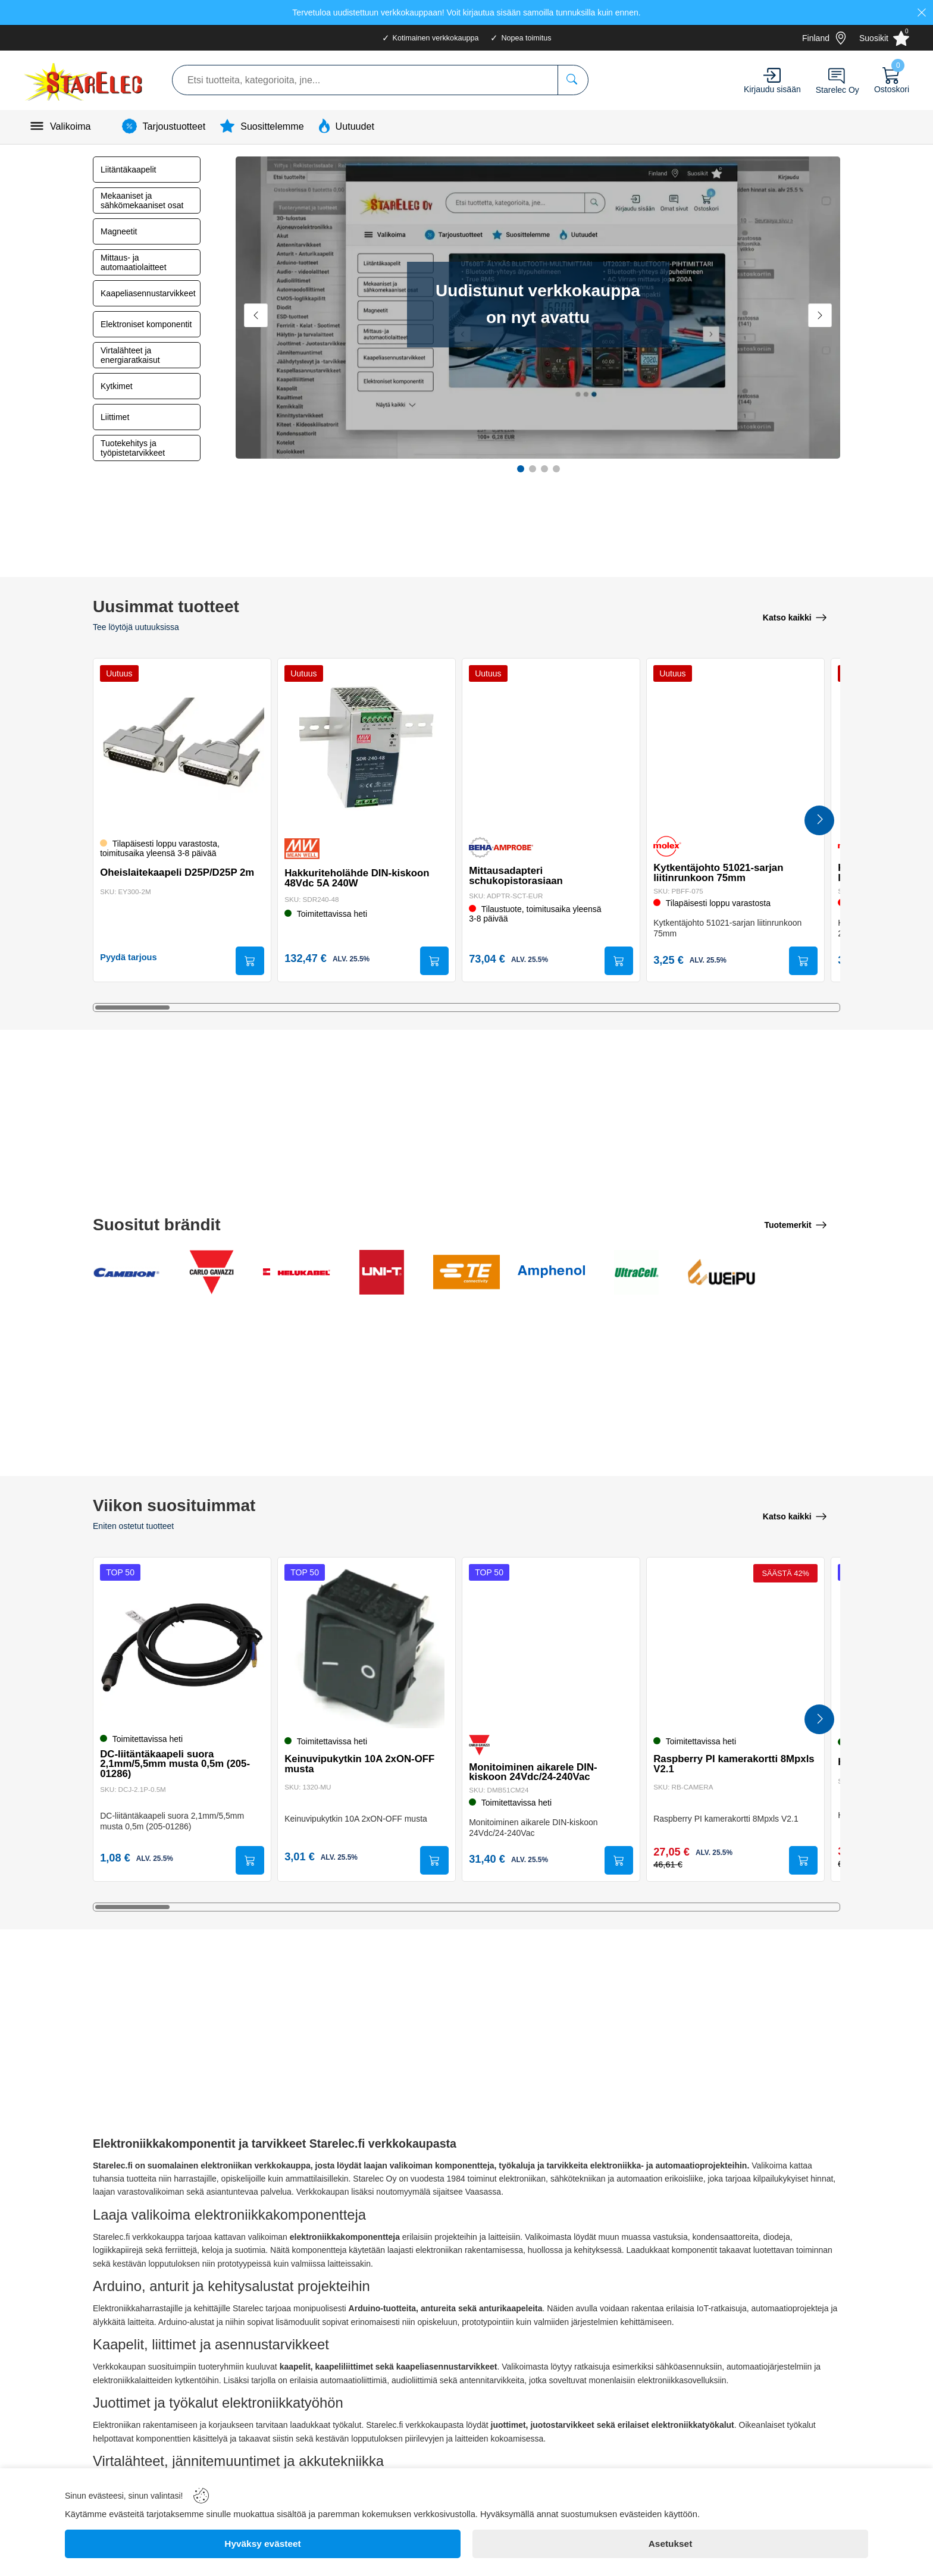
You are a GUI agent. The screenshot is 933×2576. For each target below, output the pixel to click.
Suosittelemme (271, 126)
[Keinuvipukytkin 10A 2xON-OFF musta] (366, 1645)
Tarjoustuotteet (174, 126)
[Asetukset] (670, 2544)
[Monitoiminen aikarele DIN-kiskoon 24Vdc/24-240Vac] (551, 1645)
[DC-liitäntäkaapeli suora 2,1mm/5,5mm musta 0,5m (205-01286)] (182, 1645)
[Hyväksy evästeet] (263, 2544)
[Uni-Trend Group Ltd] (381, 1273)
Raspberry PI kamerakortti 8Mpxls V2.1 (718, 1763)
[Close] (921, 12)
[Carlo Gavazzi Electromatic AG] (211, 1273)
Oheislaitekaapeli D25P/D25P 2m (179, 871)
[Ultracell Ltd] (636, 1273)
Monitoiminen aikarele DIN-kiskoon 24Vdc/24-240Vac (535, 1770)
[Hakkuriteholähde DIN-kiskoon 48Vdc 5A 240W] (366, 746)
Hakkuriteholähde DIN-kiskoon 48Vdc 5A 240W (359, 876)
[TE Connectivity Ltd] (466, 1273)
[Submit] (247, 961)
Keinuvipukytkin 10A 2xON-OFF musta (362, 1763)
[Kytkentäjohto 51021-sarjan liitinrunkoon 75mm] (735, 746)
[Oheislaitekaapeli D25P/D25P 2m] (182, 746)
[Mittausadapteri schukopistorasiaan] (551, 746)
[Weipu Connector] (721, 1273)
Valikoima (70, 126)
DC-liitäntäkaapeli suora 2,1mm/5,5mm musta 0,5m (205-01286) (177, 1762)
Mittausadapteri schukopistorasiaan (518, 874)
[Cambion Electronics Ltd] (126, 1273)
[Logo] (84, 80)
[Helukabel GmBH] (296, 1273)
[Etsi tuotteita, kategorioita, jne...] (573, 80)
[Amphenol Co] (551, 1273)
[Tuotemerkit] (795, 1225)
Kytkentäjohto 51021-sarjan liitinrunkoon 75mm (720, 871)
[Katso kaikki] (794, 616)
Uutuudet (355, 126)
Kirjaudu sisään (772, 89)
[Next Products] (819, 821)
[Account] (772, 75)
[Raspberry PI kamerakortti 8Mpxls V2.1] (735, 1645)
